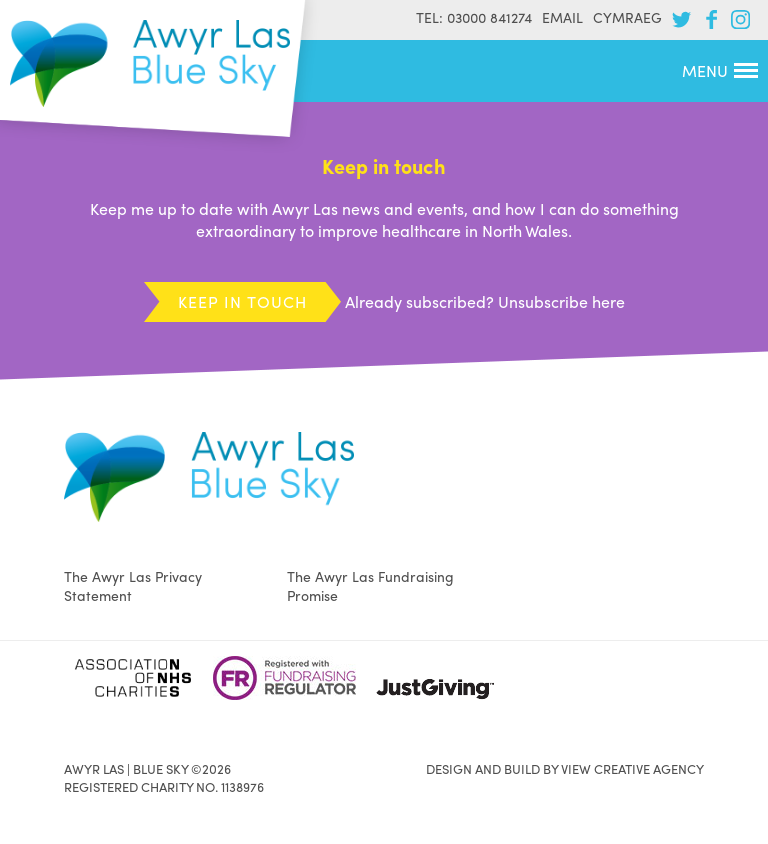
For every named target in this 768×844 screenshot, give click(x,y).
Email (562, 17)
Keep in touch (242, 301)
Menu (720, 70)
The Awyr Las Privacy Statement (133, 585)
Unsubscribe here (561, 301)
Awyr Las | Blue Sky (150, 63)
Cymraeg (627, 17)
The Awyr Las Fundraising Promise (370, 585)
